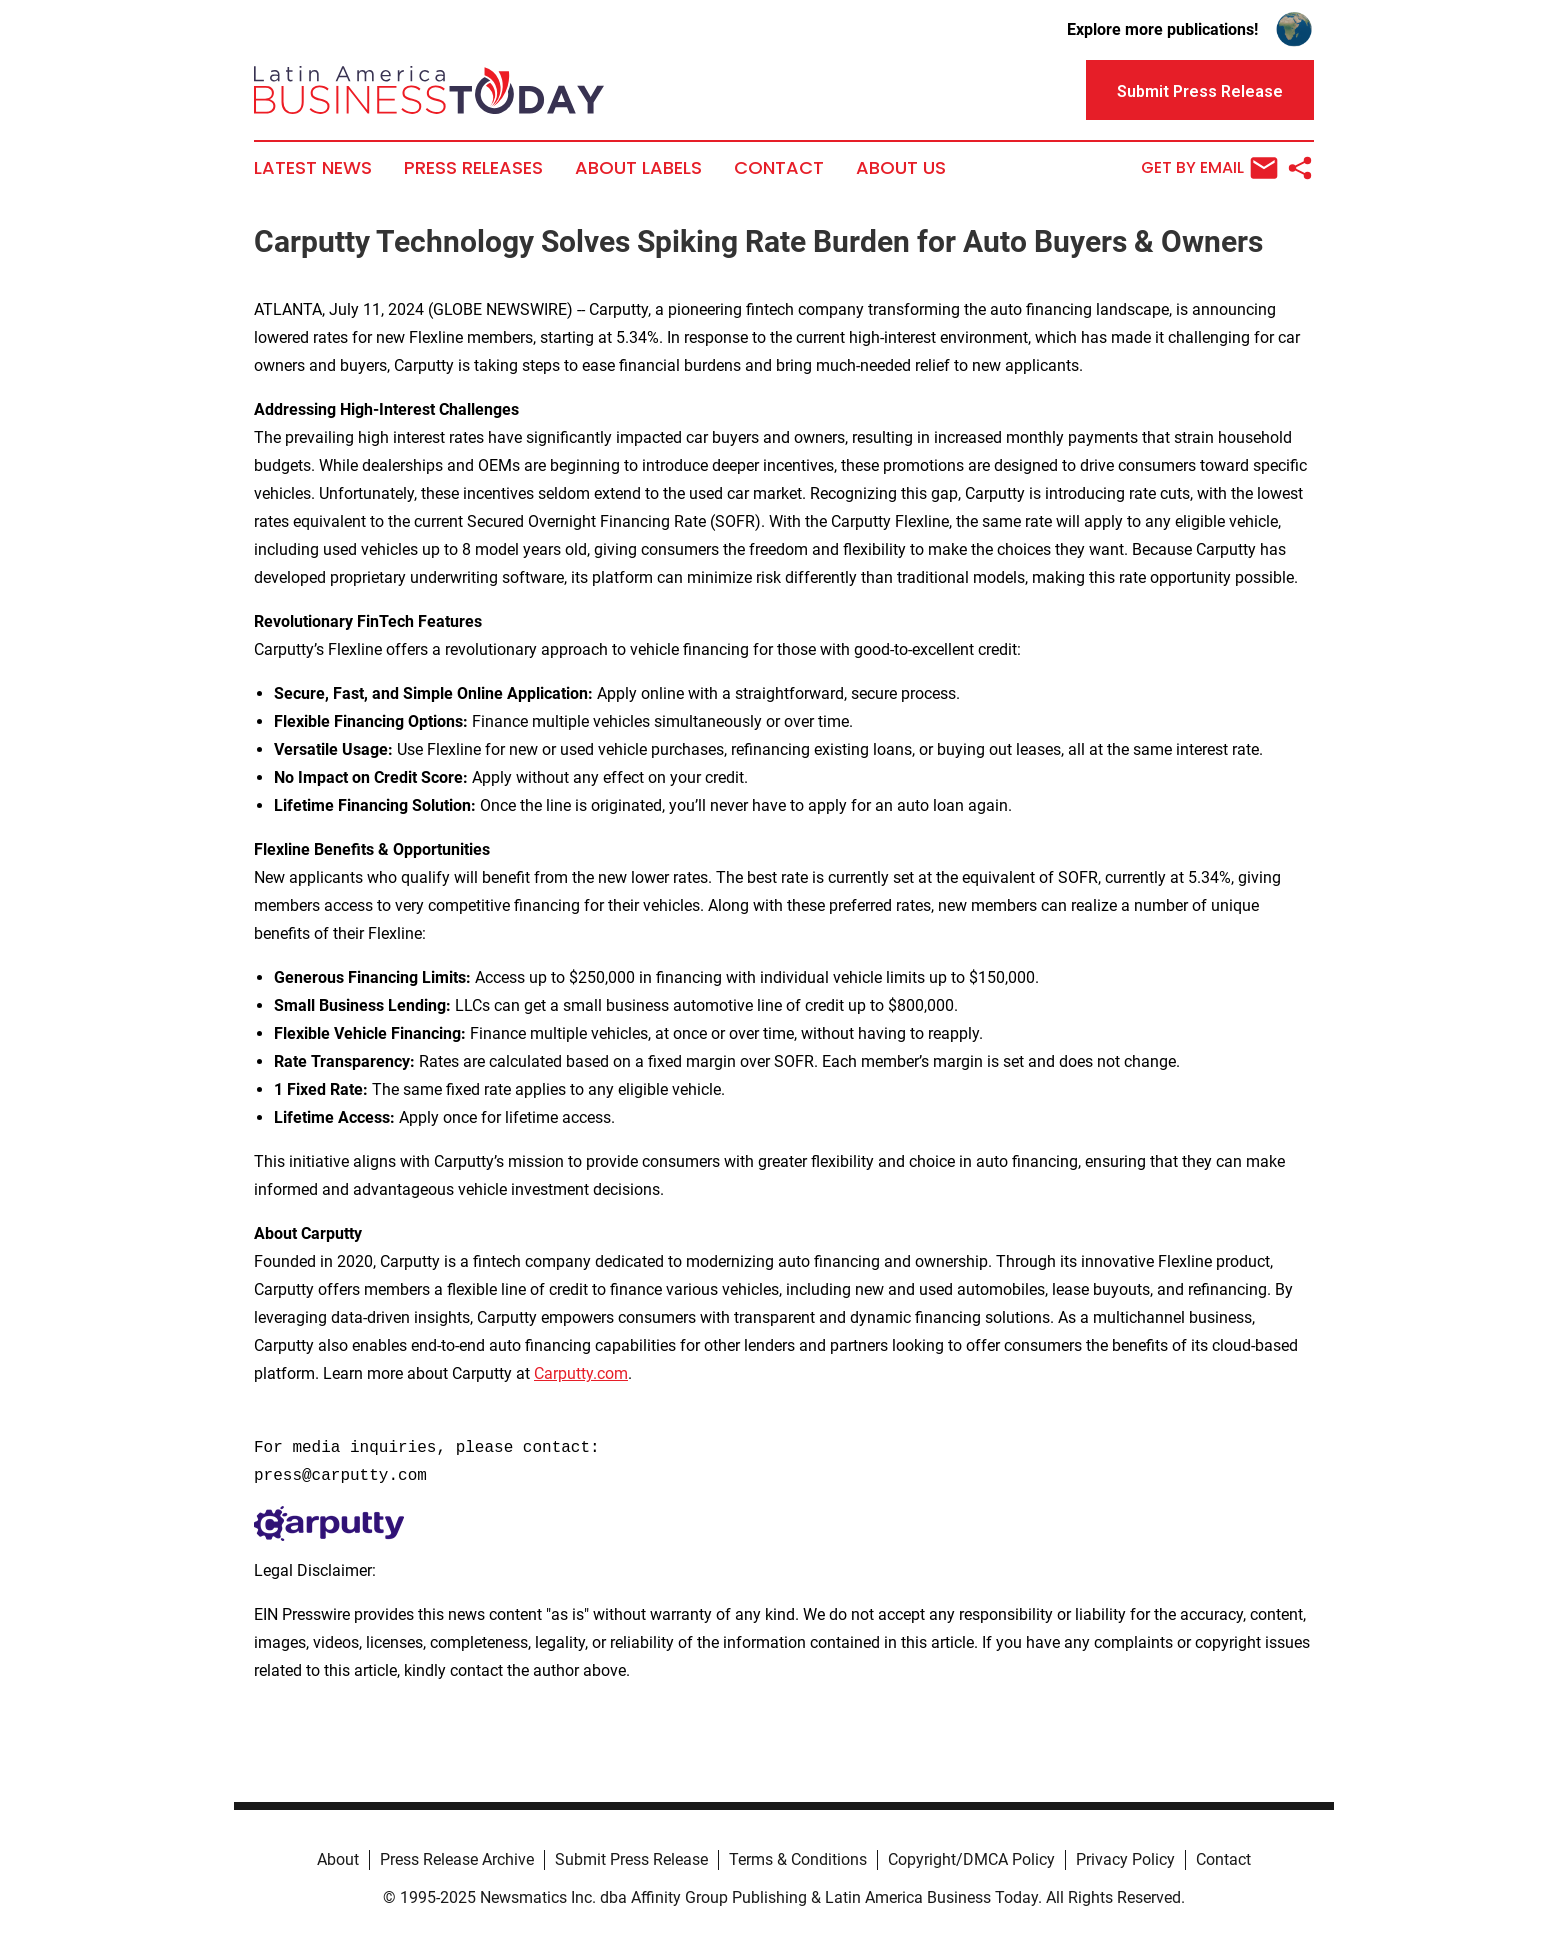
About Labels (638, 168)
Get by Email (1209, 168)
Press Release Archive (457, 1859)
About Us (901, 168)
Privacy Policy (1125, 1859)
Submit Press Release (631, 1859)
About (338, 1859)
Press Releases (473, 168)
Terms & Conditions (798, 1859)
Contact (779, 168)
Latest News (313, 168)
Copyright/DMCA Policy (971, 1859)
